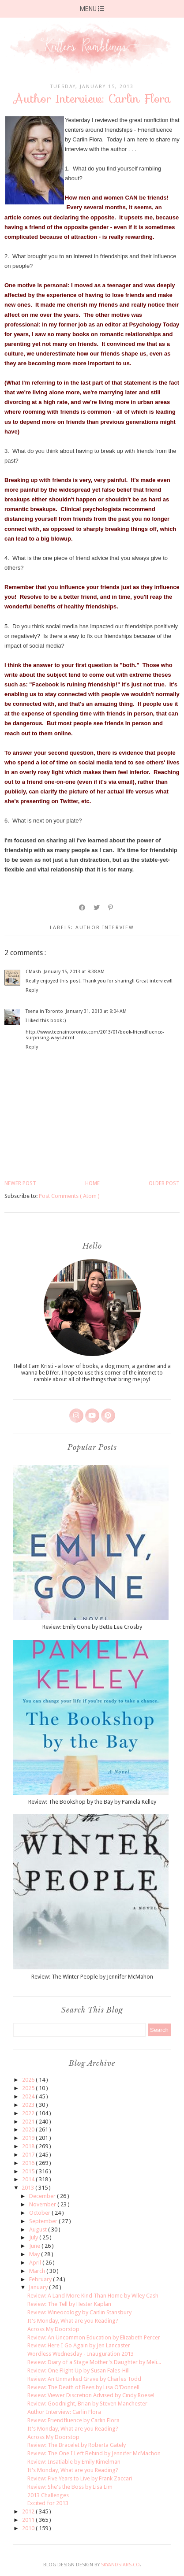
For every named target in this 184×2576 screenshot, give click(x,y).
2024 (29, 2096)
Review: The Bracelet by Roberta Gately (76, 2445)
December (43, 2196)
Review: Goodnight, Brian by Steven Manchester (87, 2403)
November (43, 2204)
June (35, 2245)
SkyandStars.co (120, 2565)
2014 (29, 2179)
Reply (32, 990)
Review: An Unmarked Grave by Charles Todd (84, 2379)
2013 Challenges (48, 2495)
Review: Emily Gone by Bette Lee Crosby (92, 1626)
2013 (28, 2187)
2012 (29, 2511)
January (39, 2287)
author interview (104, 927)
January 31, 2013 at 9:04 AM (96, 1011)
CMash (33, 972)
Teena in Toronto (44, 1011)
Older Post (164, 1183)
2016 (29, 2163)
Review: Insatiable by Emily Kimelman (73, 2461)
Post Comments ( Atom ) (69, 1196)
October (40, 2212)
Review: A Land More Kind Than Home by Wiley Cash (92, 2295)
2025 (29, 2088)
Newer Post (20, 1183)
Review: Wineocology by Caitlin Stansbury (79, 2312)
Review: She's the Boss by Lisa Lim (70, 2486)
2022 (29, 2113)
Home (92, 1183)
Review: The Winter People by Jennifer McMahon (92, 1976)
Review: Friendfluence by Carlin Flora (73, 2420)
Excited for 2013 (47, 2503)
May (35, 2254)
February (41, 2279)
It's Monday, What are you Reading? (72, 2320)
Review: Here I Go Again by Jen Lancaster (78, 2345)
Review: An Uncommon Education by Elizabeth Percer (93, 2337)
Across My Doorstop (53, 2329)
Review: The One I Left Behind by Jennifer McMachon (94, 2453)
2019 (29, 2138)
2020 (29, 2129)
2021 (29, 2121)
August (38, 2229)
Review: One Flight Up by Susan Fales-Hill (78, 2370)
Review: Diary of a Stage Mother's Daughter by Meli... (94, 2362)
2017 (29, 2154)
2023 (29, 2105)
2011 (29, 2520)
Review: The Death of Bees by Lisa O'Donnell (83, 2387)
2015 (29, 2171)
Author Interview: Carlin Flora (64, 2412)
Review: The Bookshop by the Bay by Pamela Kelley (92, 1801)
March (37, 2271)
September (44, 2221)
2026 (29, 2079)
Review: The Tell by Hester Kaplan (69, 2304)
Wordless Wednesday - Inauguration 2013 (80, 2353)
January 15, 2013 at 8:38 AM (74, 972)
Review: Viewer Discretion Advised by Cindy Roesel (90, 2395)
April (35, 2262)
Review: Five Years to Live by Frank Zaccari (79, 2478)
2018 (29, 2146)
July (34, 2237)
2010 (29, 2528)
